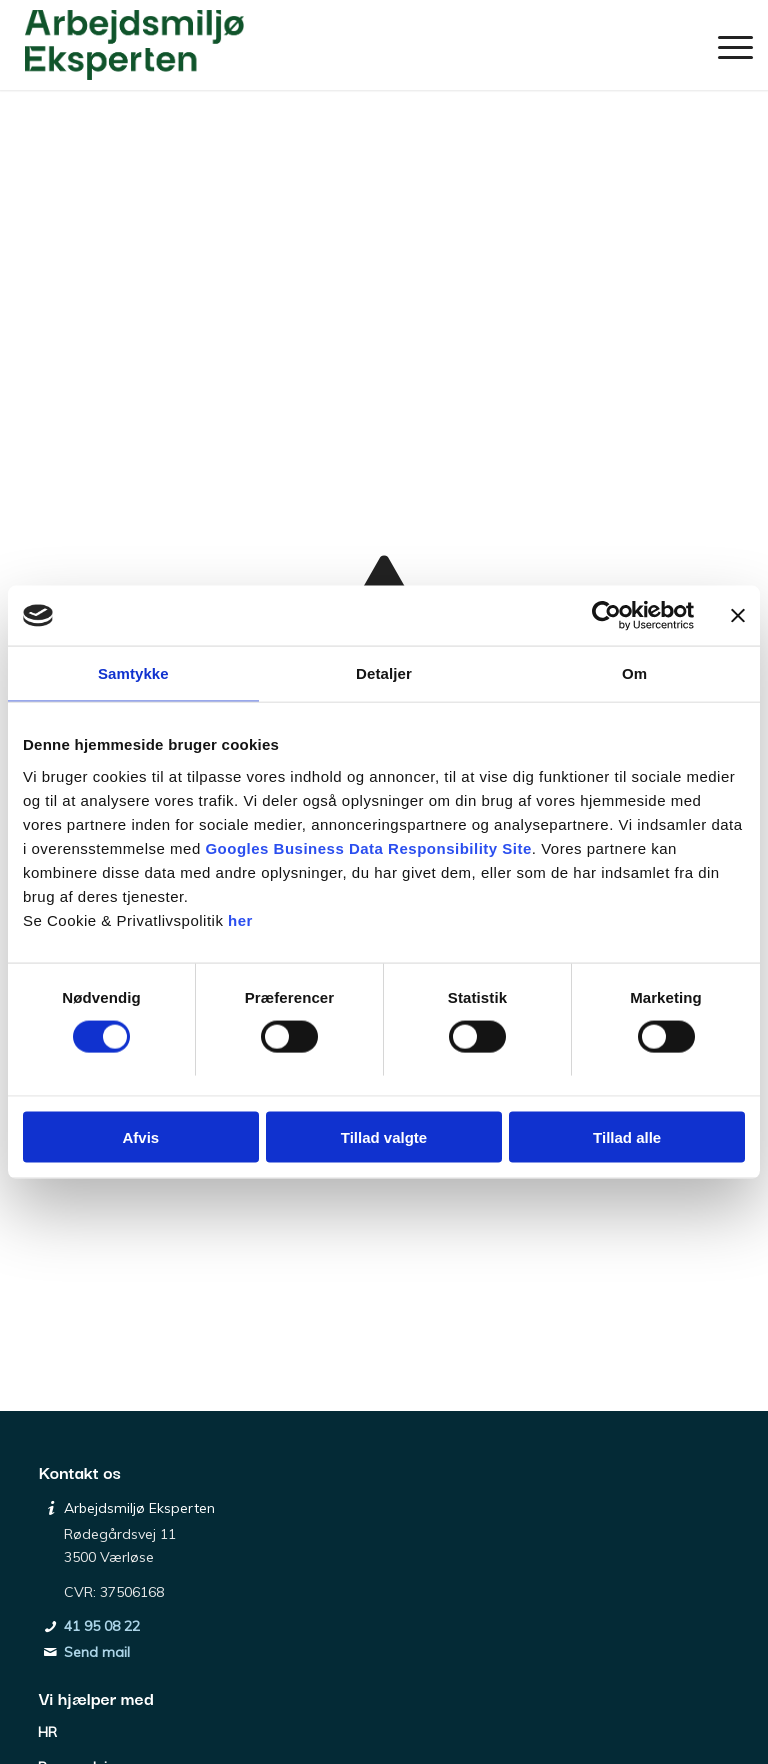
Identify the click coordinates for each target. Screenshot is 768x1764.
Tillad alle (627, 1136)
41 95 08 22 (102, 1626)
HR (47, 1732)
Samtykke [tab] (133, 673)
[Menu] (725, 45)
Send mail (97, 1652)
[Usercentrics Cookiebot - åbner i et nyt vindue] (606, 616)
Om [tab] (634, 673)
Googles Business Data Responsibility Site (368, 847)
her (240, 919)
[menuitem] (725, 45)
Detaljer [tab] (384, 673)
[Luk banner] (738, 616)
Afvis (140, 1136)
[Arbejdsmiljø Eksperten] (134, 45)
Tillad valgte (384, 1136)
